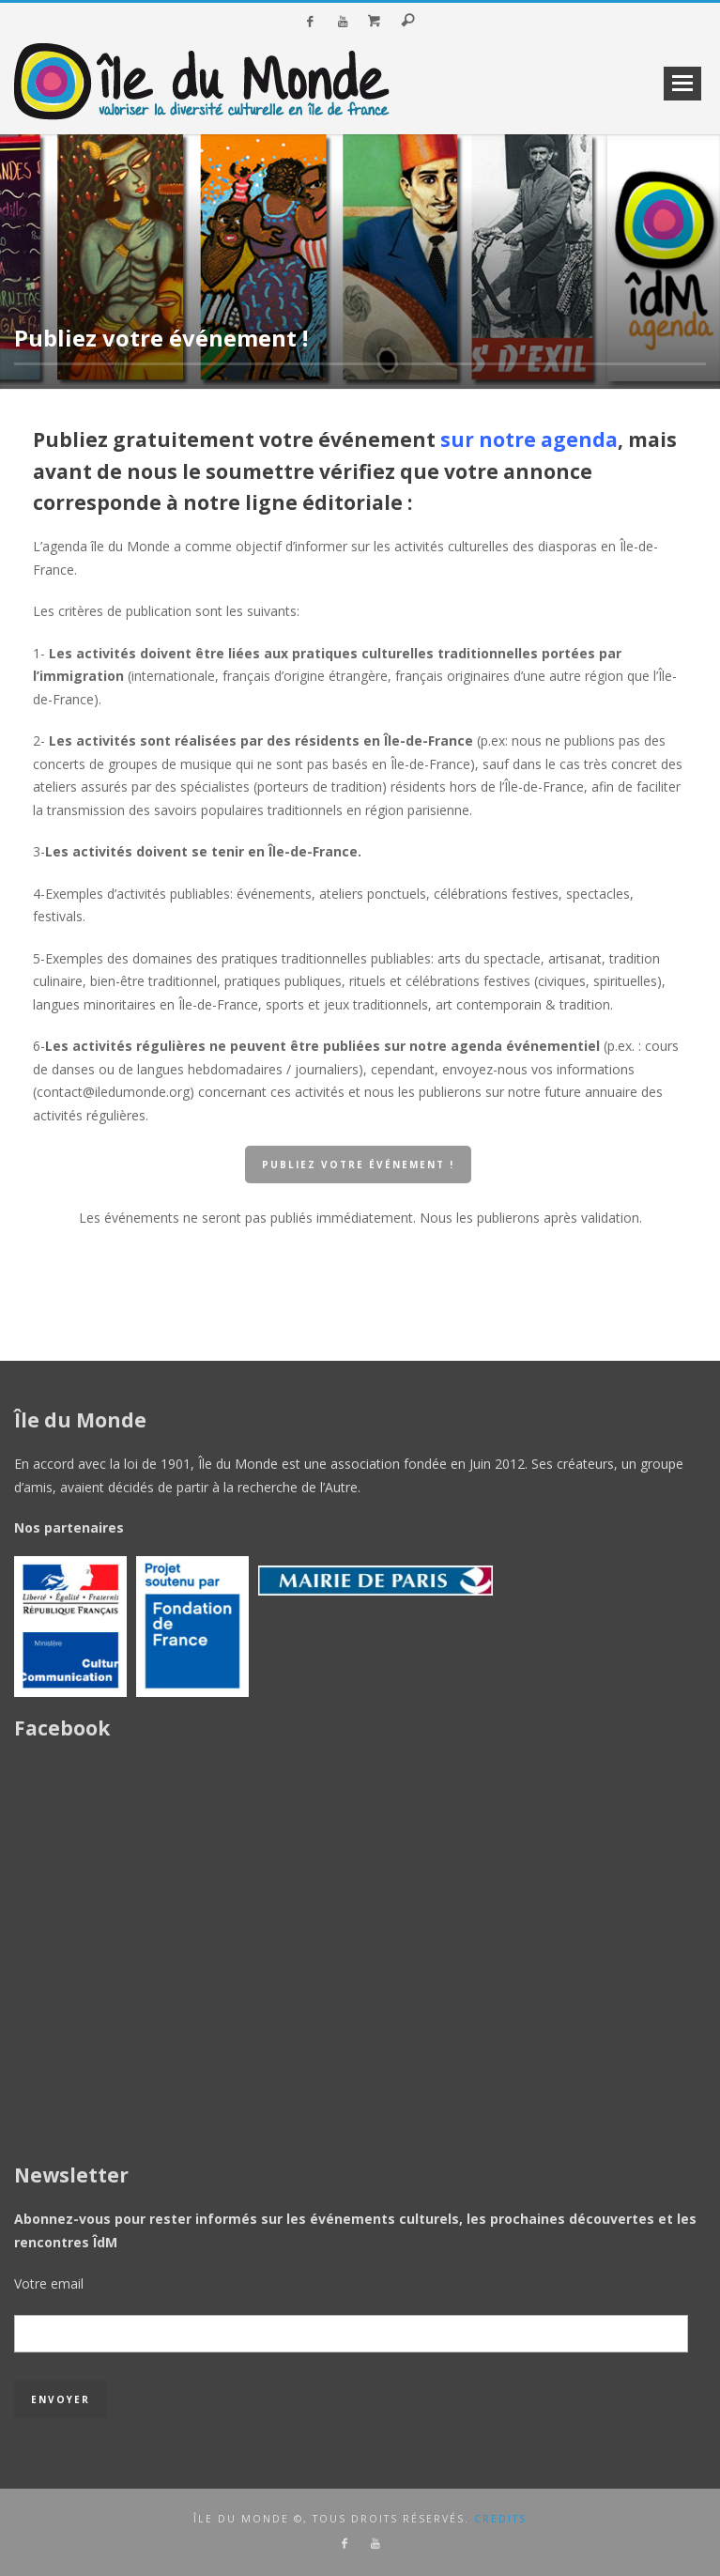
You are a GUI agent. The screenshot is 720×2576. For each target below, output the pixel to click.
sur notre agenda (529, 439)
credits (500, 2518)
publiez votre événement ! (358, 1164)
